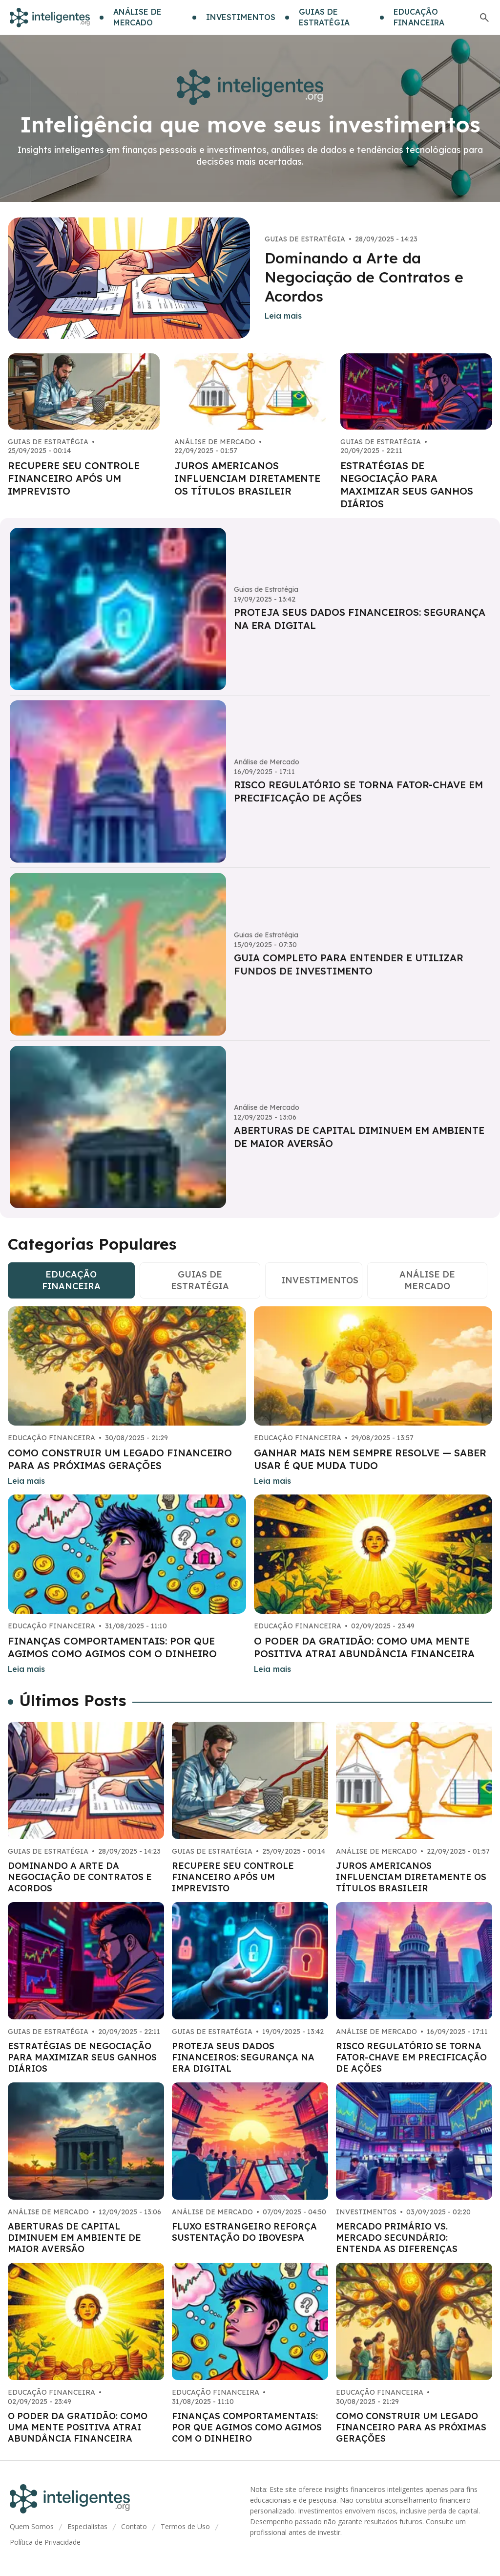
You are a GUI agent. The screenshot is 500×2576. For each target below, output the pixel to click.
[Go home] (50, 17)
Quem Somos (32, 2526)
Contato (134, 2526)
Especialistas (87, 2526)
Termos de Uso (185, 2526)
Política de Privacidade (45, 2542)
